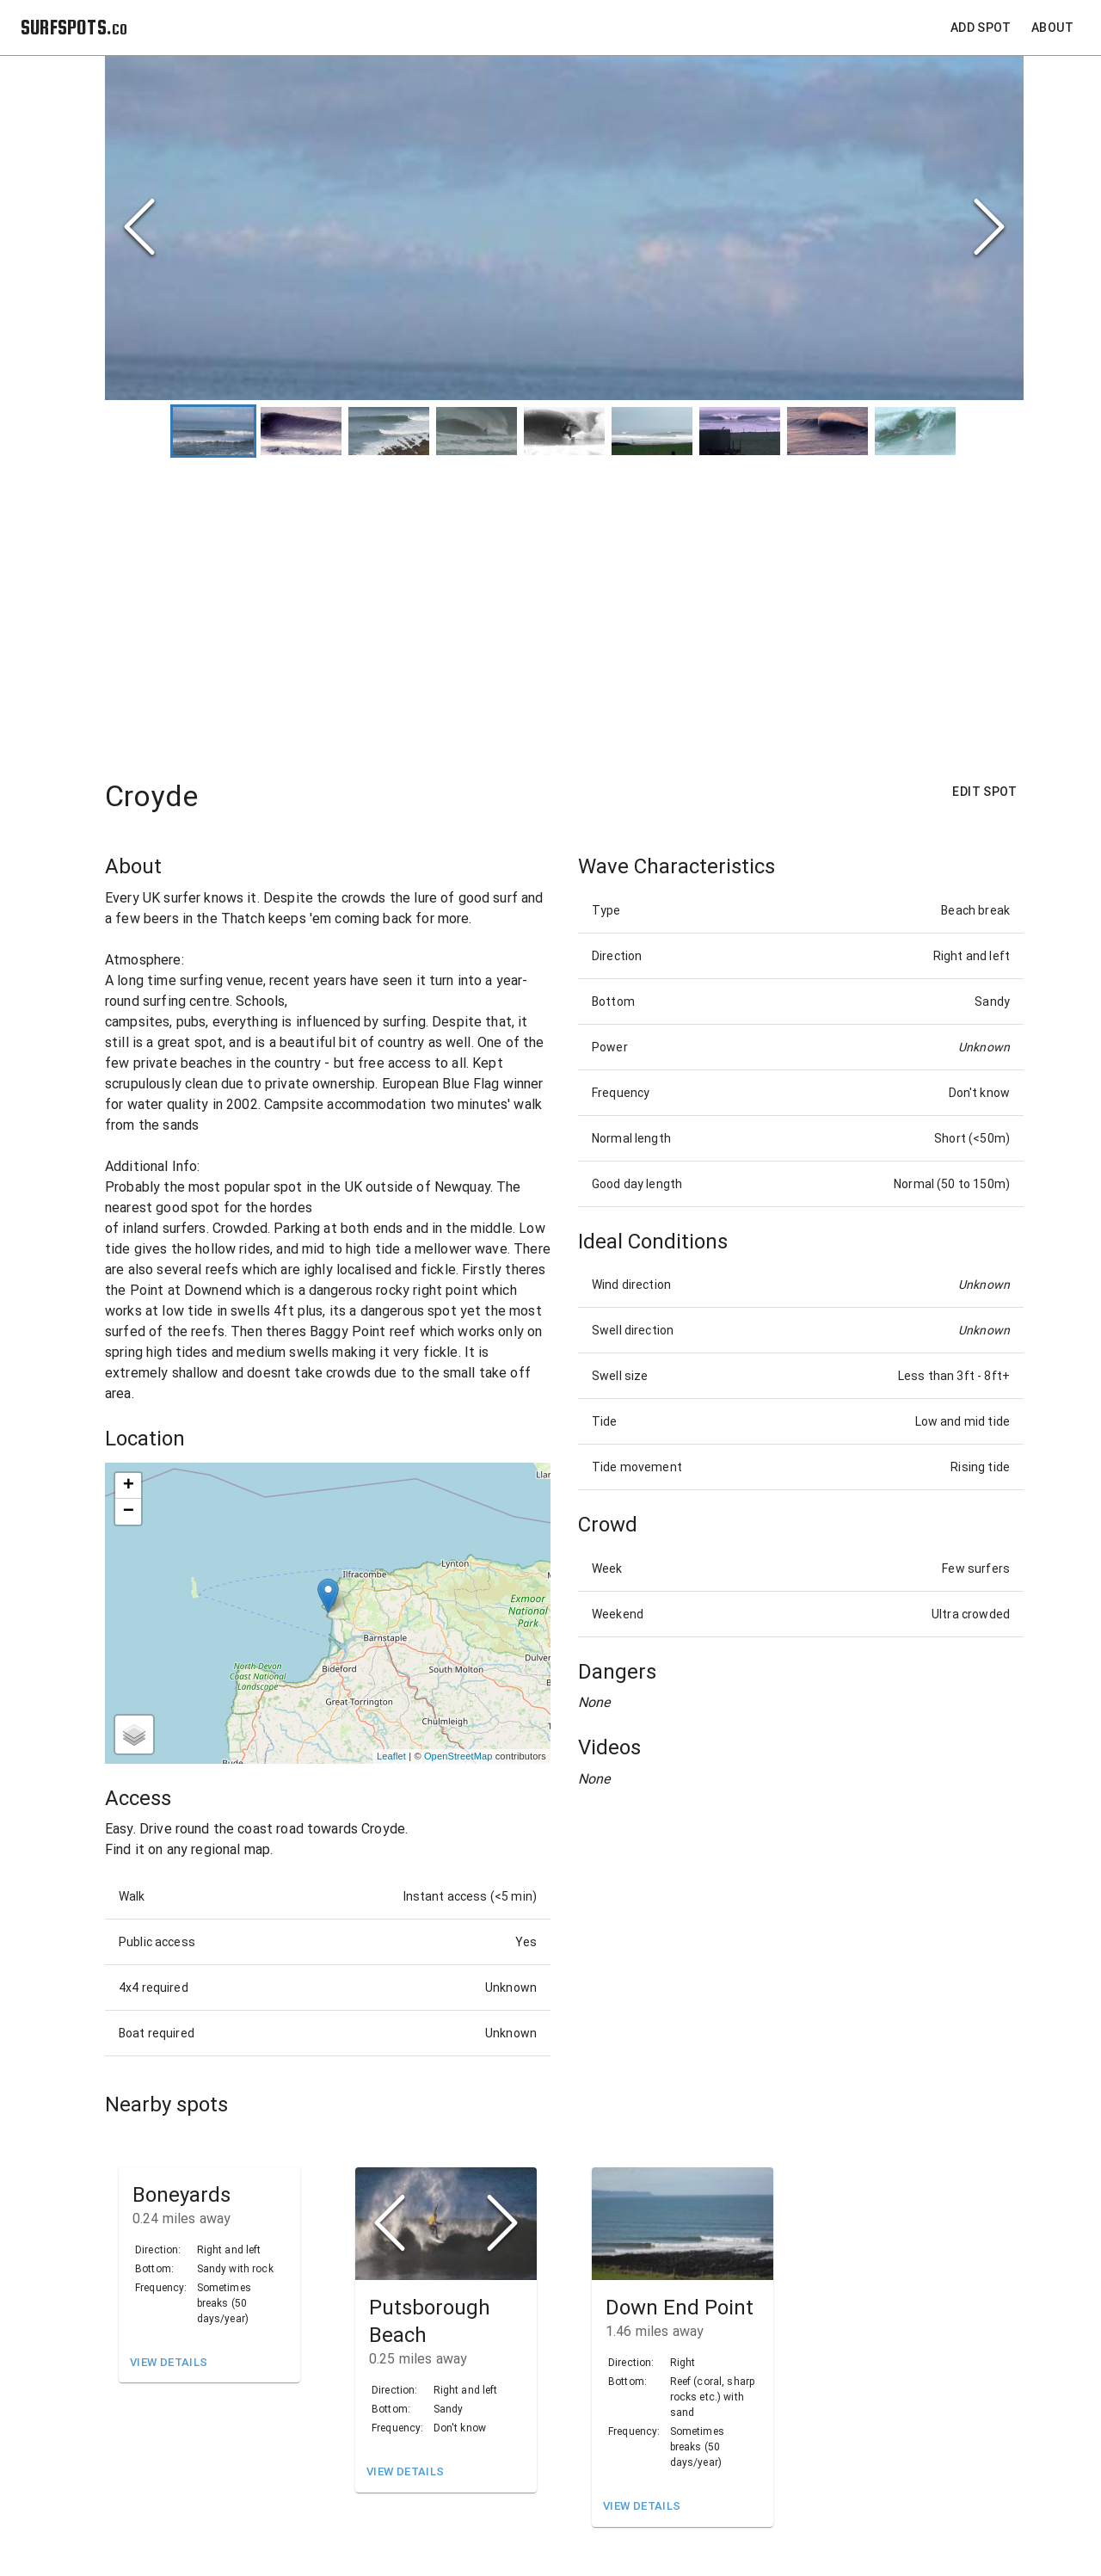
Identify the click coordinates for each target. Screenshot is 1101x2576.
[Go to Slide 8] (827, 431)
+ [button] (128, 1486)
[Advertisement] (564, 610)
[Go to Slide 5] (564, 431)
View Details (169, 2363)
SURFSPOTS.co (74, 27)
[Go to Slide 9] (915, 431)
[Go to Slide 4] (477, 431)
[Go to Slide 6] (652, 431)
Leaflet (391, 1757)
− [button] (128, 1512)
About (1052, 28)
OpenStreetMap (458, 1757)
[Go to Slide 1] (213, 431)
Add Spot (981, 28)
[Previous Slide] (139, 228)
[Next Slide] (989, 228)
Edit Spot (984, 793)
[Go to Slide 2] (301, 431)
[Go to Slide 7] (740, 431)
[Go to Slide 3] (389, 431)
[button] (446, 2224)
